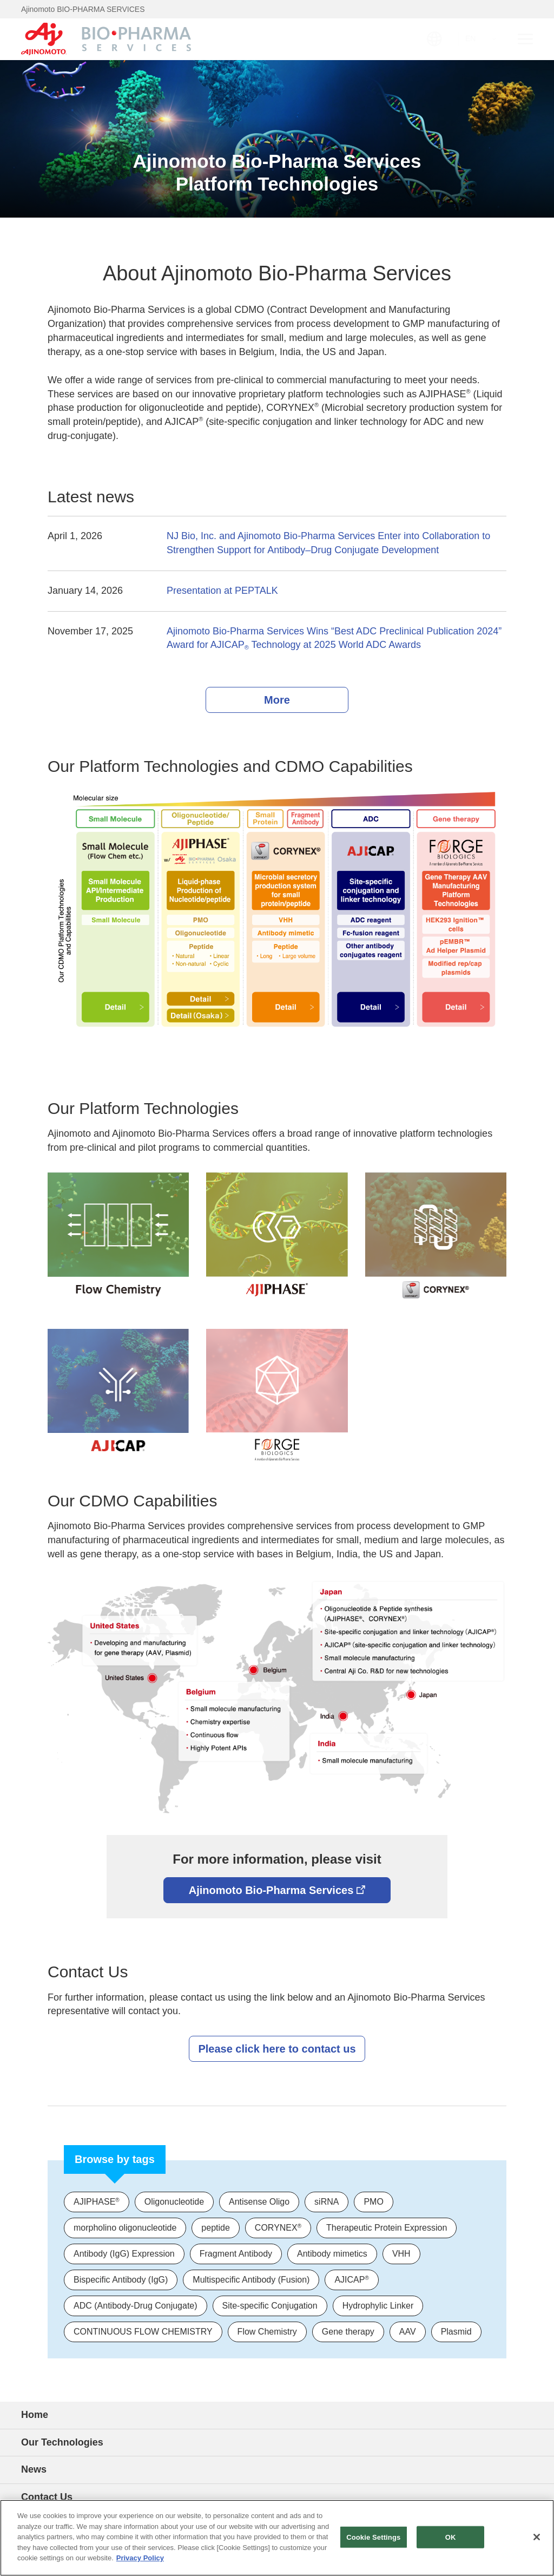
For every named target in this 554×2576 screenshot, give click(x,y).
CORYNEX (278, 2227)
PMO (373, 2201)
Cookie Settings (373, 2537)
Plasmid (456, 2331)
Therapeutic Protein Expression (386, 2227)
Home (34, 2414)
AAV (407, 2331)
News (34, 2469)
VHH (401, 2253)
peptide (215, 2227)
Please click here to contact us (276, 2049)
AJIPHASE (97, 2201)
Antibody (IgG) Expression (124, 2253)
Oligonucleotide (174, 2201)
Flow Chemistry (267, 2331)
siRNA (326, 2201)
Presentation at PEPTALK (222, 590)
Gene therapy (348, 2331)
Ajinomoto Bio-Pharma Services (277, 1890)
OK (450, 2537)
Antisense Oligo (259, 2201)
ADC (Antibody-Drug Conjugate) (135, 2305)
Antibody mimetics (332, 2253)
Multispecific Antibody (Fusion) (251, 2279)
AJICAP (351, 2279)
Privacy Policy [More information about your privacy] (140, 2558)
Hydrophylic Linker (378, 2305)
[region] (277, 2538)
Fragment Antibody (236, 2253)
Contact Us (46, 2497)
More (277, 700)
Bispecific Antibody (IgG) (121, 2279)
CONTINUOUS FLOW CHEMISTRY (143, 2331)
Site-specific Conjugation (270, 2305)
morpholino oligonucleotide (125, 2227)
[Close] (537, 2537)
